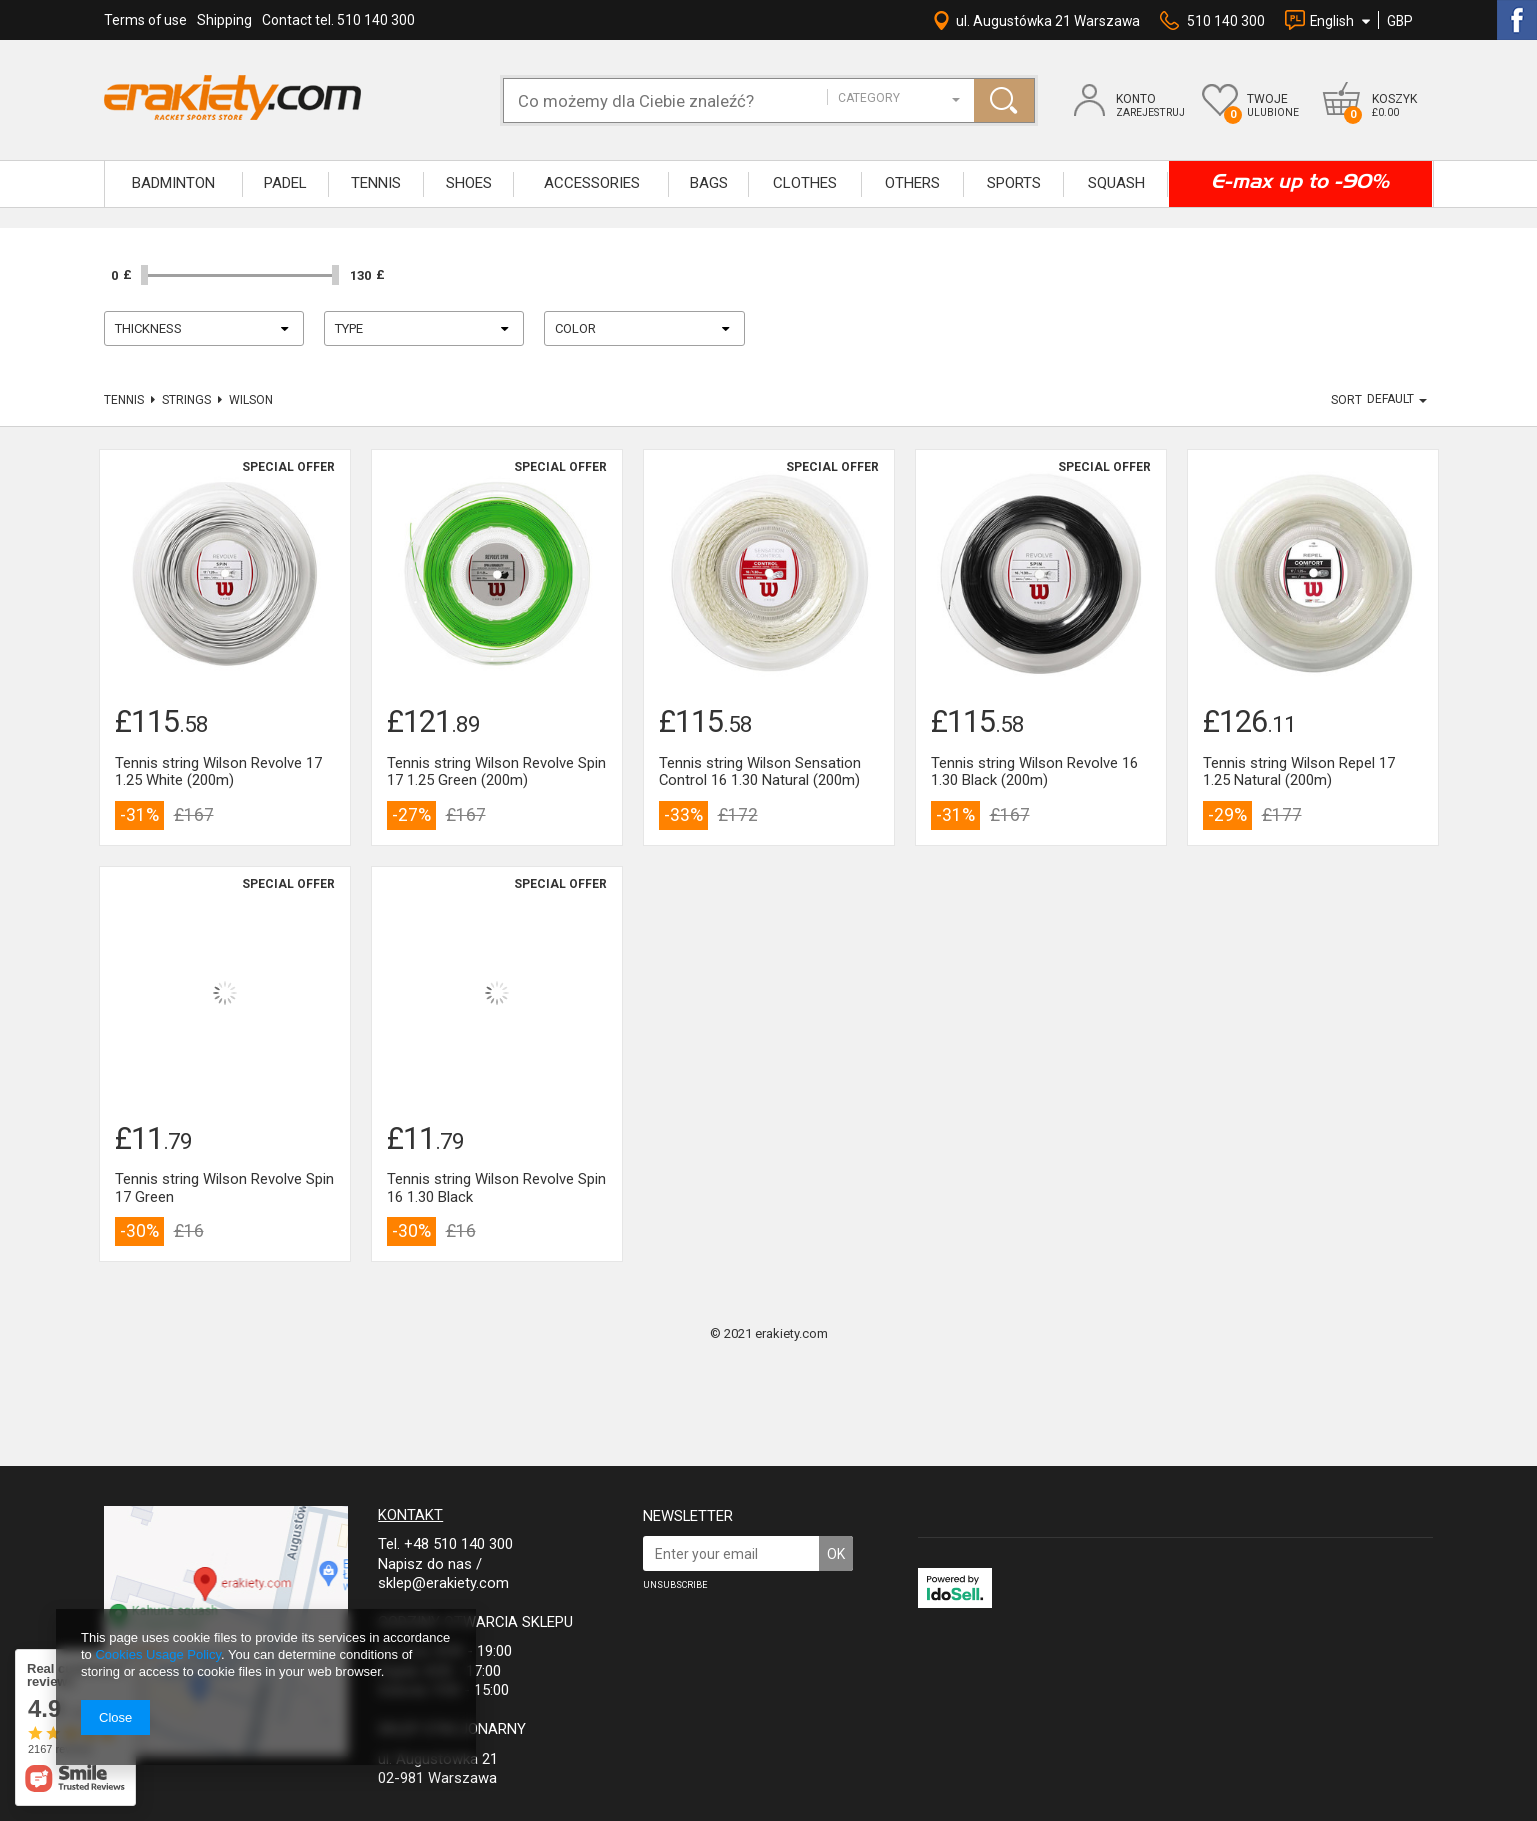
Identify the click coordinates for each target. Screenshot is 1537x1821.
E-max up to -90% (1300, 181)
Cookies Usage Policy (157, 1654)
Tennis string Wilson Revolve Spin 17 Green (224, 1188)
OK (836, 1554)
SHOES (469, 183)
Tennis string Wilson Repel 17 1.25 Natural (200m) (1299, 772)
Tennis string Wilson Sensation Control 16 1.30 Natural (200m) (760, 772)
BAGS (709, 183)
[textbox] (675, 100)
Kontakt (410, 1515)
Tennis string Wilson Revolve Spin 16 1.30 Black (496, 1188)
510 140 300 (1226, 21)
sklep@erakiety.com (443, 1583)
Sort (1346, 400)
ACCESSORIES (592, 183)
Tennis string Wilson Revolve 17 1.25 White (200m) (218, 772)
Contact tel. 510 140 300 (338, 20)
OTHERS (912, 183)
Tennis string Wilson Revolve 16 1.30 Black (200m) (1034, 772)
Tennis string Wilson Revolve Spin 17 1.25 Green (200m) (496, 772)
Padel (285, 183)
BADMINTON (173, 183)
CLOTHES (805, 183)
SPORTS (1014, 183)
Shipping (224, 20)
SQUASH (1116, 183)
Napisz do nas (425, 1564)
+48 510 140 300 (458, 1544)
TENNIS (376, 183)
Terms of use (145, 20)
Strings (186, 400)
